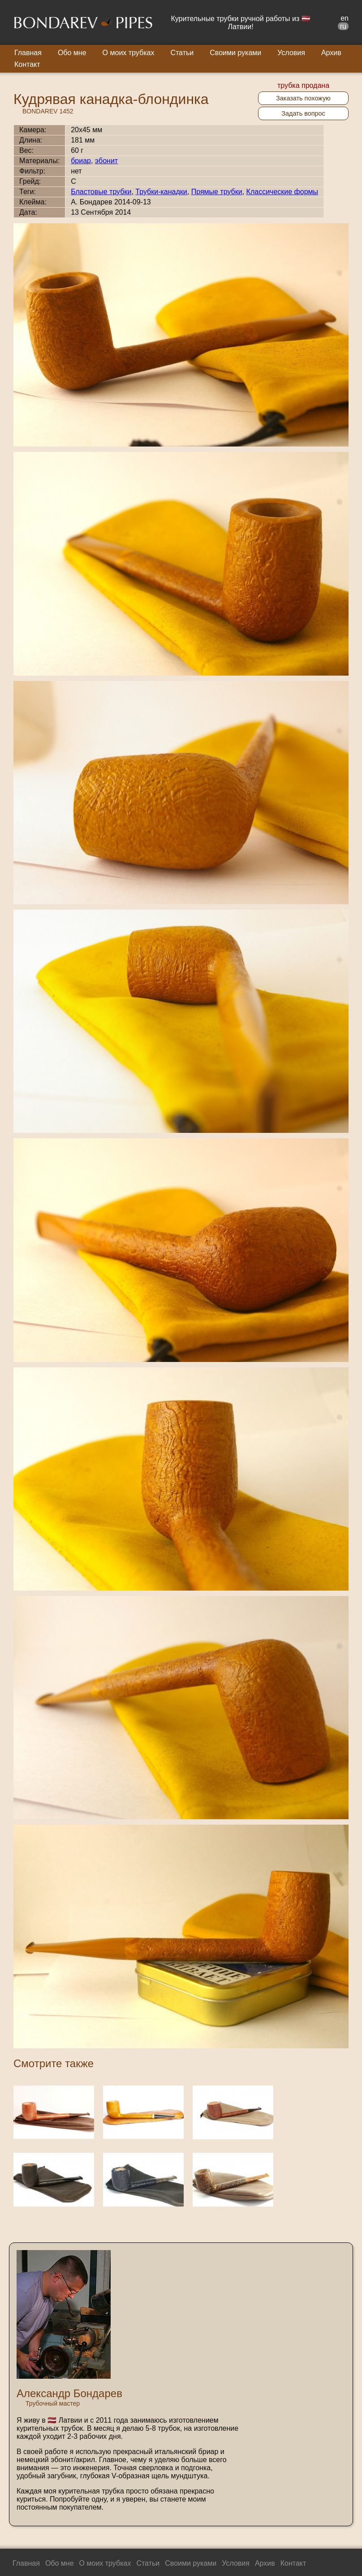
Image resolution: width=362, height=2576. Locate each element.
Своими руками (235, 52)
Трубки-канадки (161, 191)
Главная (28, 52)
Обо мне (72, 52)
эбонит (106, 161)
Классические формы (282, 191)
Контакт (27, 64)
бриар (81, 161)
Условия (291, 52)
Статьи (182, 52)
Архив (331, 52)
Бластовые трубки (101, 191)
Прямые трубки (216, 191)
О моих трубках (129, 52)
